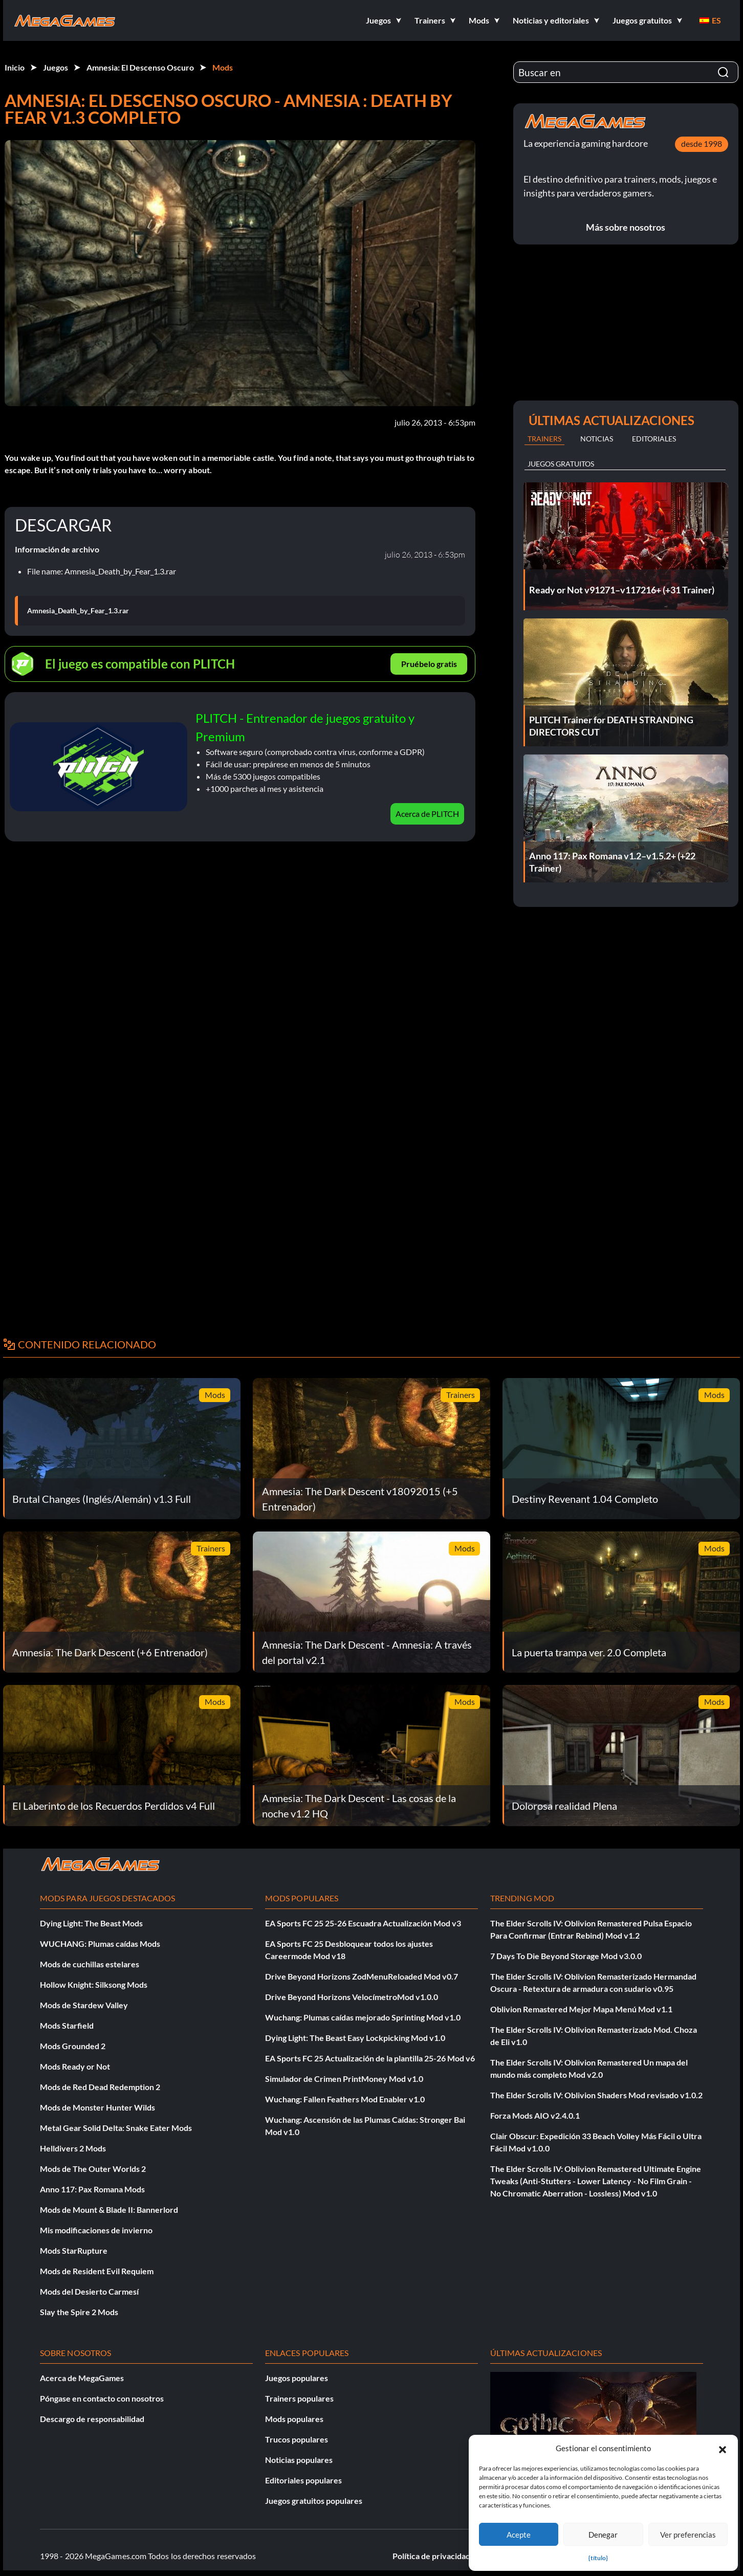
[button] (722, 2448)
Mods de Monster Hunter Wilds (97, 2107)
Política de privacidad (431, 2556)
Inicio (15, 67)
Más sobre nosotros (625, 227)
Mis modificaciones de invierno (96, 2230)
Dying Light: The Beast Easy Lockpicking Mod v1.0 (355, 2037)
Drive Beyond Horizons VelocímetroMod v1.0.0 (351, 1997)
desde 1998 (701, 143)
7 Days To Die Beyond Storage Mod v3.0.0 (566, 1956)
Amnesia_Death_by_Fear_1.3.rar (78, 610)
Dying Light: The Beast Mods (91, 1923)
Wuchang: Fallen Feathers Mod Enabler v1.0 (345, 2099)
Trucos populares (296, 2439)
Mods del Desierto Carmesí (89, 2291)
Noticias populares (299, 2459)
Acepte (519, 2534)
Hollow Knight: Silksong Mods (93, 1984)
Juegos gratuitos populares (313, 2500)
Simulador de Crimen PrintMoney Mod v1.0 (344, 2078)
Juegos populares (296, 2378)
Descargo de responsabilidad (92, 2419)
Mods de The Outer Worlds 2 (93, 2168)
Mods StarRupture (73, 2250)
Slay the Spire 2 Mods (79, 2312)
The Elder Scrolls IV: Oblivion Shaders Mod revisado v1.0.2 (596, 2095)
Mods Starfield (67, 2025)
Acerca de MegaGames (82, 2378)
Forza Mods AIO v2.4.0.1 (535, 2115)
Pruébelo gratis (429, 664)
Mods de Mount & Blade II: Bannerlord (109, 2209)
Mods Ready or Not (75, 2066)
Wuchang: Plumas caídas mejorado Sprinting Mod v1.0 (363, 2017)
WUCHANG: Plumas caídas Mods (100, 1943)
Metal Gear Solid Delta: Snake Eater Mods (116, 2128)
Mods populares (294, 2419)
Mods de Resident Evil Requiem (97, 2271)
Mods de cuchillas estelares (89, 1964)
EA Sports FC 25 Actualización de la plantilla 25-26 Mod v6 (370, 2058)
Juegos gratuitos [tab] (561, 463)
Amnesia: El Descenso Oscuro (140, 67)
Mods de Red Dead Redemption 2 (100, 2087)
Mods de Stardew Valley (84, 2005)
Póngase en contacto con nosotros (102, 2398)
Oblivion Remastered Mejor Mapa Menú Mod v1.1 (581, 2009)
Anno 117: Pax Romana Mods (92, 2189)
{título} (598, 2558)
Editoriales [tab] (654, 438)
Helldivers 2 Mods (73, 2148)
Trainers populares (299, 2398)
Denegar (603, 2534)
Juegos (55, 67)
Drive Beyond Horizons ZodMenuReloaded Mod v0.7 (361, 1976)
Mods (222, 67)
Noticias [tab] (596, 438)
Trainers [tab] (544, 438)
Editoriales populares (303, 2480)
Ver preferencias (688, 2534)
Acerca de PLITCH (427, 813)
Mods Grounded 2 (72, 2046)
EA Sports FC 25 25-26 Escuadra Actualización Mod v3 (363, 1923)
